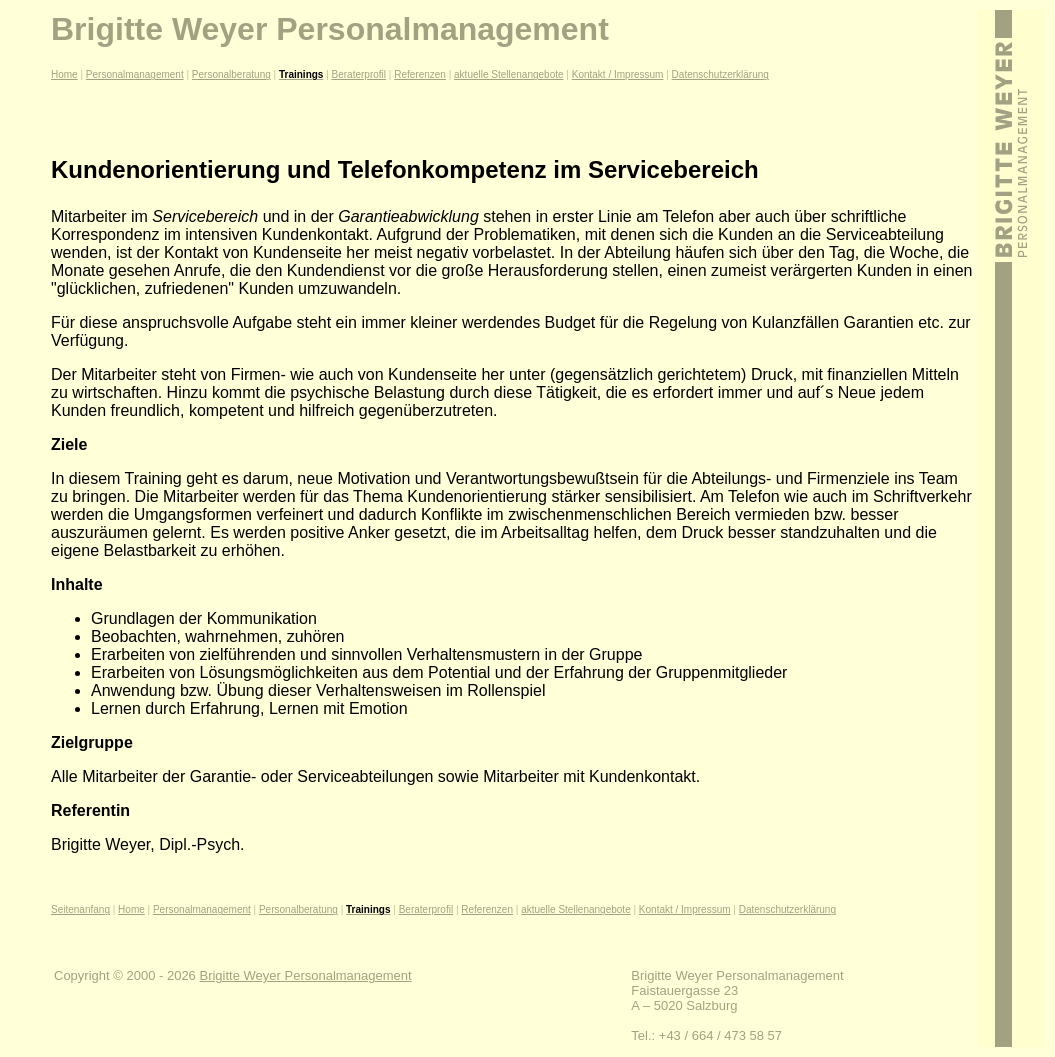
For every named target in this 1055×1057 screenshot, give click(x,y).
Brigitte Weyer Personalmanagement (305, 975)
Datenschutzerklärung (720, 74)
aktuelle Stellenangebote (509, 74)
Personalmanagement (135, 74)
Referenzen (420, 74)
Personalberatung (231, 74)
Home (64, 74)
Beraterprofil (359, 74)
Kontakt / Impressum (618, 74)
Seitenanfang (80, 909)
